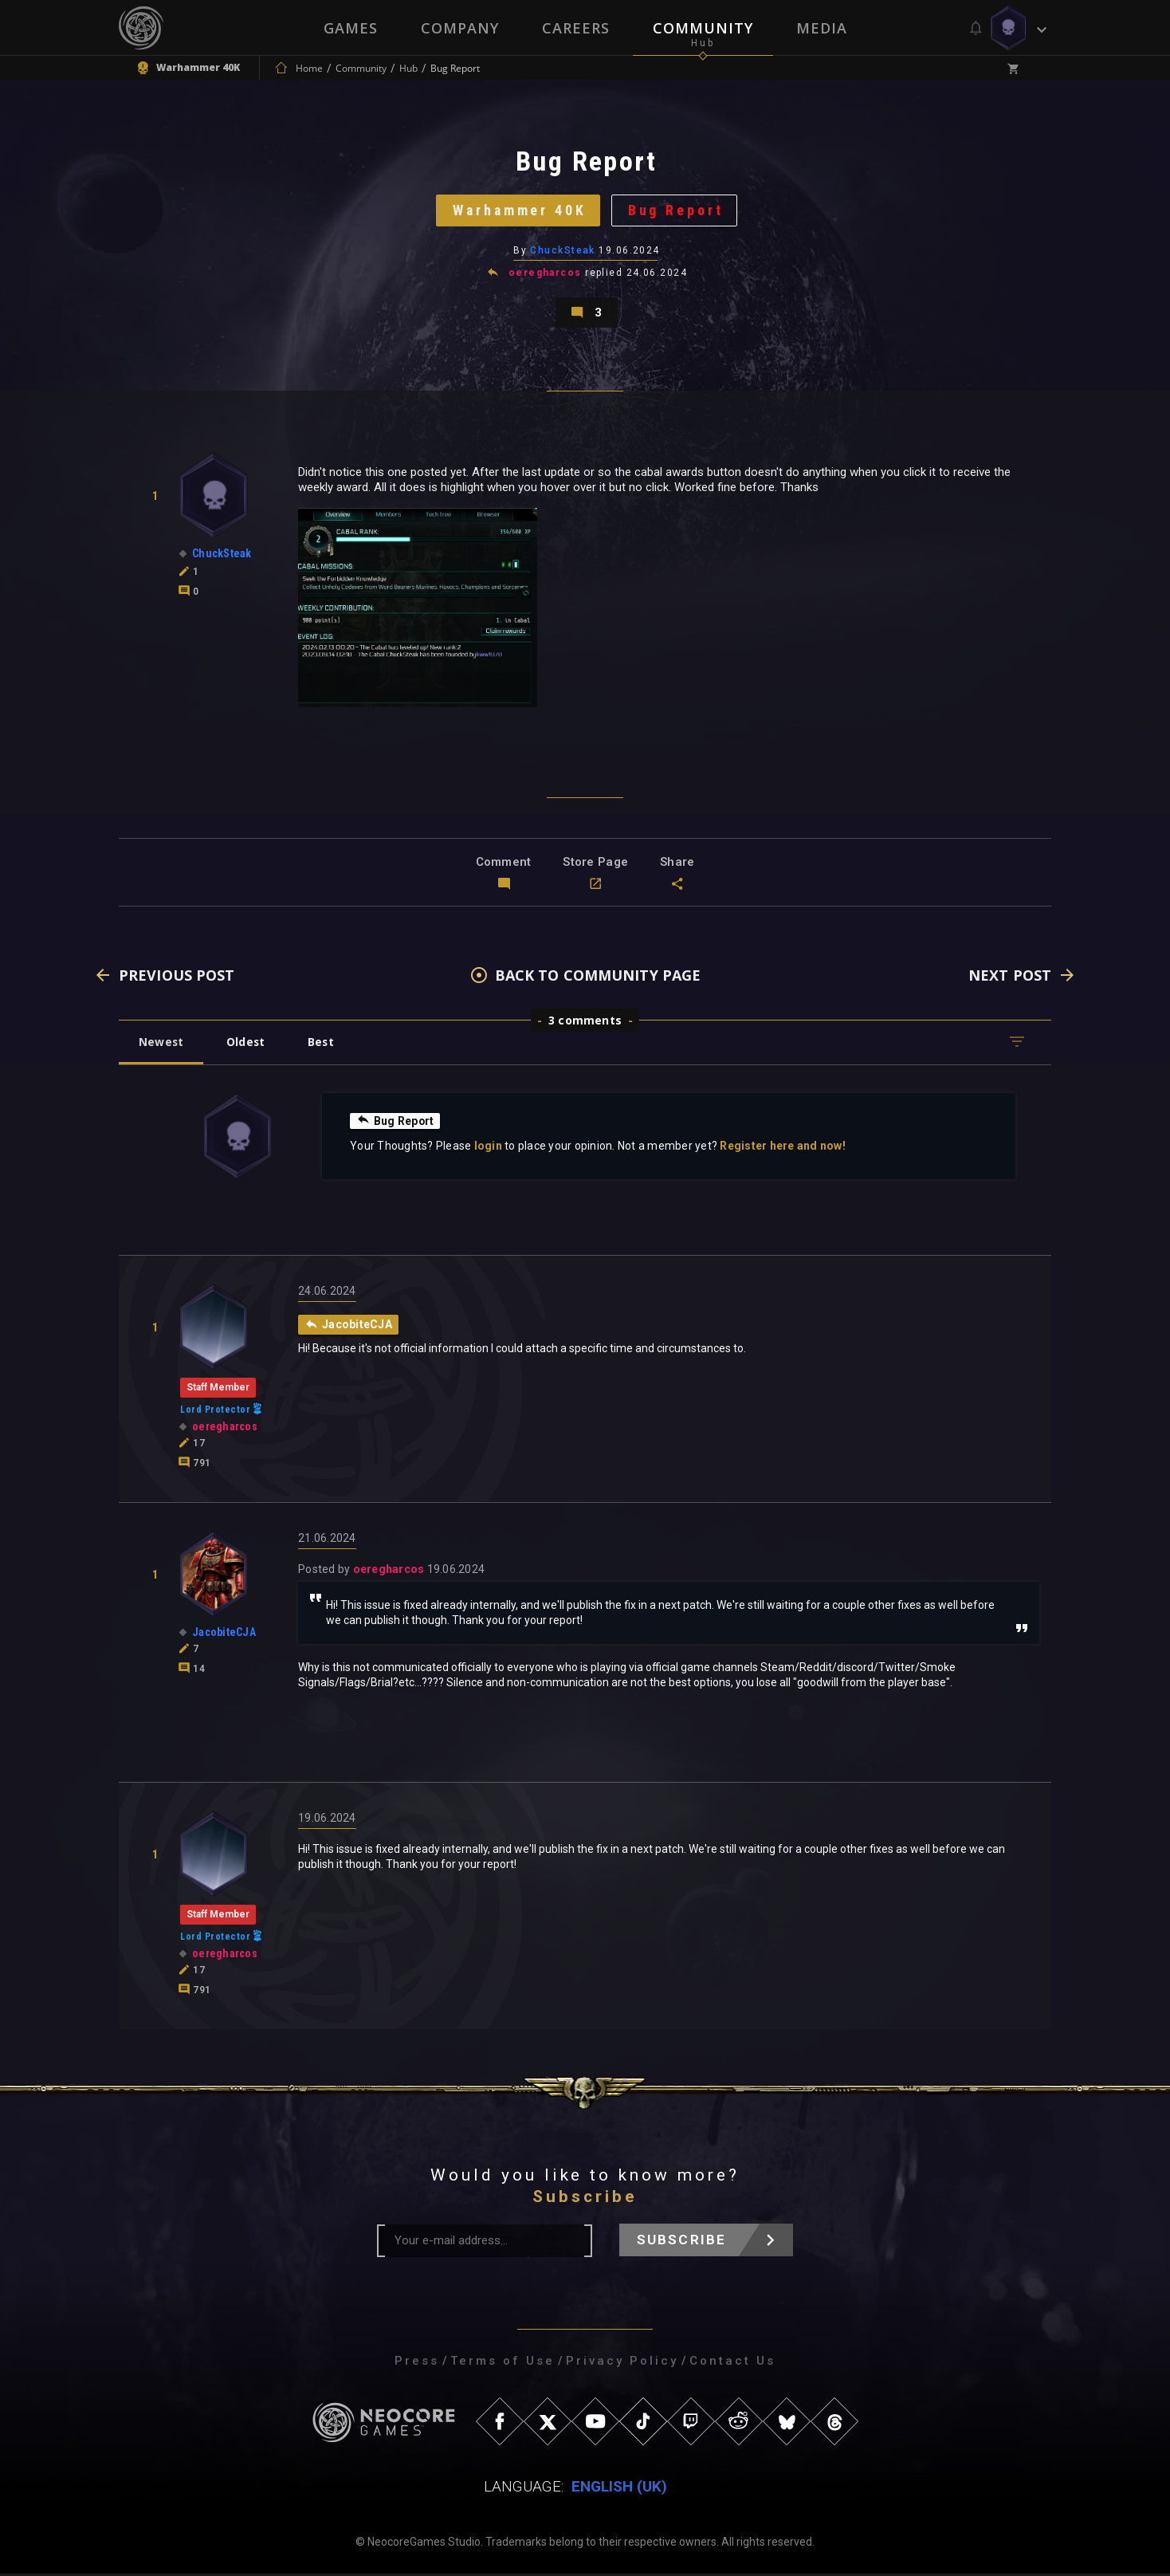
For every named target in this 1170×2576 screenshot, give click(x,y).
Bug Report (677, 211)
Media (821, 27)
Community (703, 27)
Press (417, 2363)
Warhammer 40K (519, 211)
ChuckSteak (563, 251)
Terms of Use (502, 2363)
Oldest (246, 1044)
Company (460, 27)
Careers (576, 27)
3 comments (585, 1022)
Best (323, 1044)
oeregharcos (545, 274)
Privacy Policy (622, 2363)
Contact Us (732, 2363)
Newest (161, 1044)
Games (351, 27)
